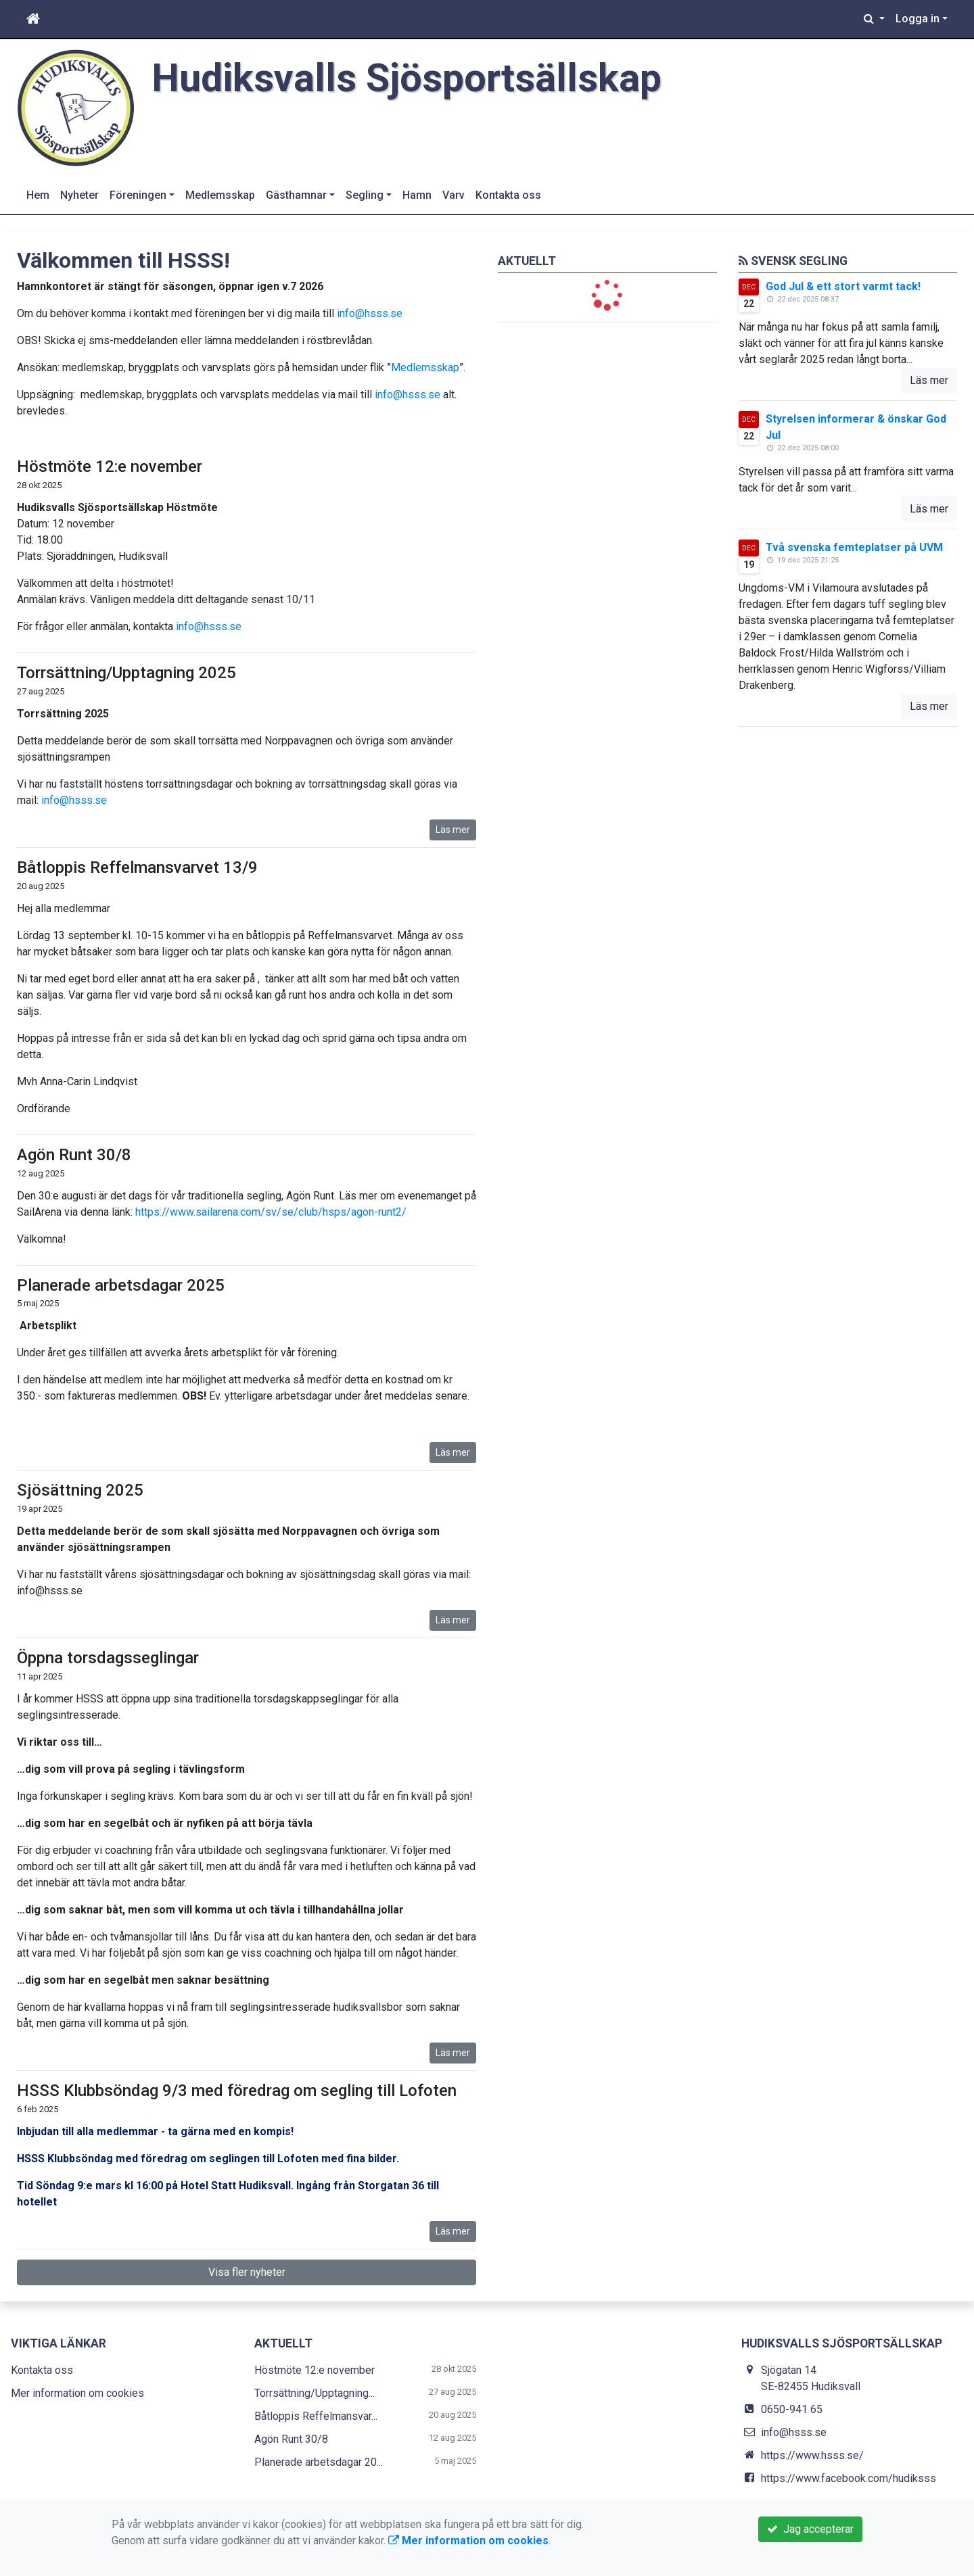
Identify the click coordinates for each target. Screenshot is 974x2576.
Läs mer (453, 829)
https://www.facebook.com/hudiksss (848, 2478)
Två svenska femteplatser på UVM (854, 547)
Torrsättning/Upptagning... (314, 2393)
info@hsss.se (369, 313)
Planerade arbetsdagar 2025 (121, 1285)
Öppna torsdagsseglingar (108, 1657)
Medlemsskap (220, 195)
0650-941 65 (791, 2409)
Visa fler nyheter (246, 2272)
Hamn (417, 195)
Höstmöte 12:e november (109, 466)
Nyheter (79, 195)
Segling (365, 195)
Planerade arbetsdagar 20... (318, 2462)
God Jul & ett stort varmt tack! (843, 286)
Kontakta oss (508, 195)
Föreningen (138, 195)
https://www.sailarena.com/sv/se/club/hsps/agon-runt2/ (271, 1212)
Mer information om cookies (77, 2393)
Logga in (918, 18)
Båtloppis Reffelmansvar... (315, 2416)
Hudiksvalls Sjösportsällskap (407, 78)
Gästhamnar (296, 195)
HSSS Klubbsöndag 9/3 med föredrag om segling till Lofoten (237, 2090)
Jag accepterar (810, 2529)
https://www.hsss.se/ (812, 2455)
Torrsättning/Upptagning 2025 (126, 672)
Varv (453, 195)
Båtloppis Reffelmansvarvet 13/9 (137, 867)
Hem (37, 195)
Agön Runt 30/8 (74, 1154)
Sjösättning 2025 (80, 1490)
